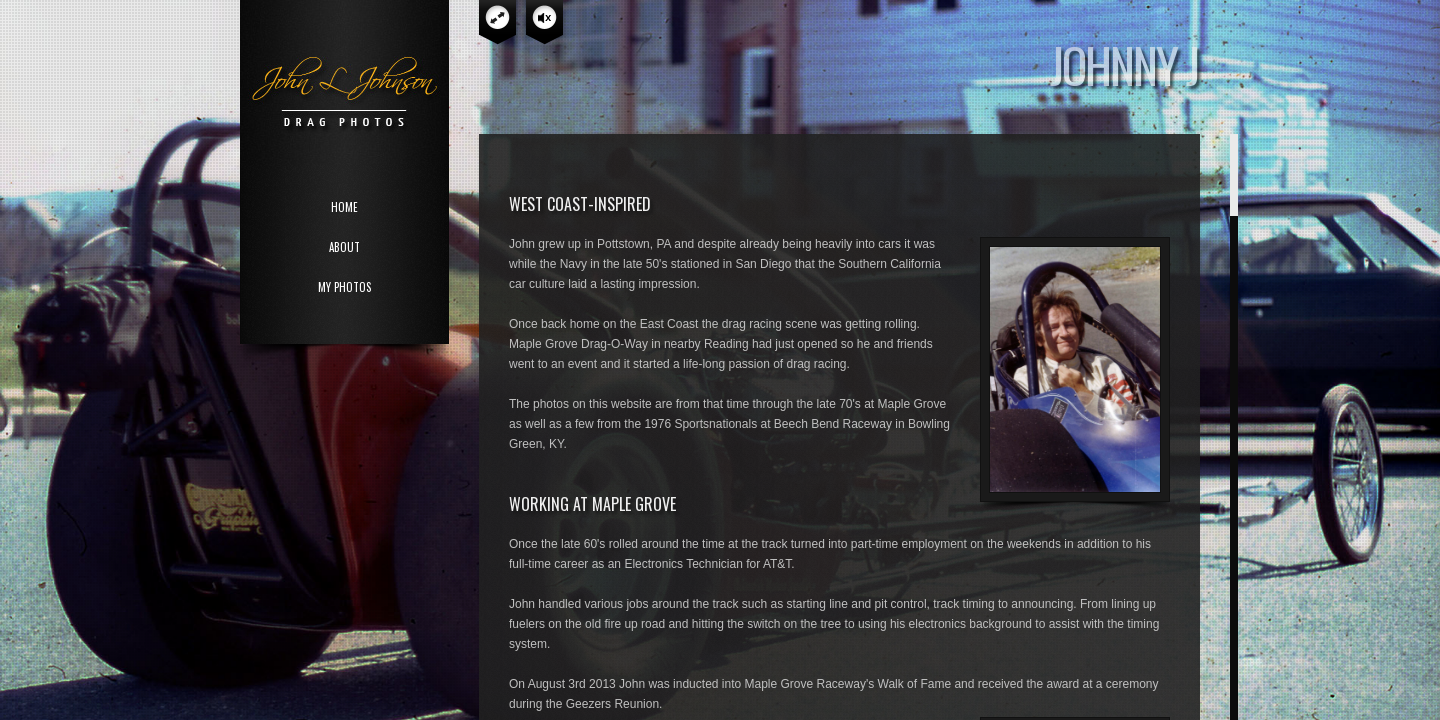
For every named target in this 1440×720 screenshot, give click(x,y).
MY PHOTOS (344, 287)
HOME (344, 207)
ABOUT (344, 247)
